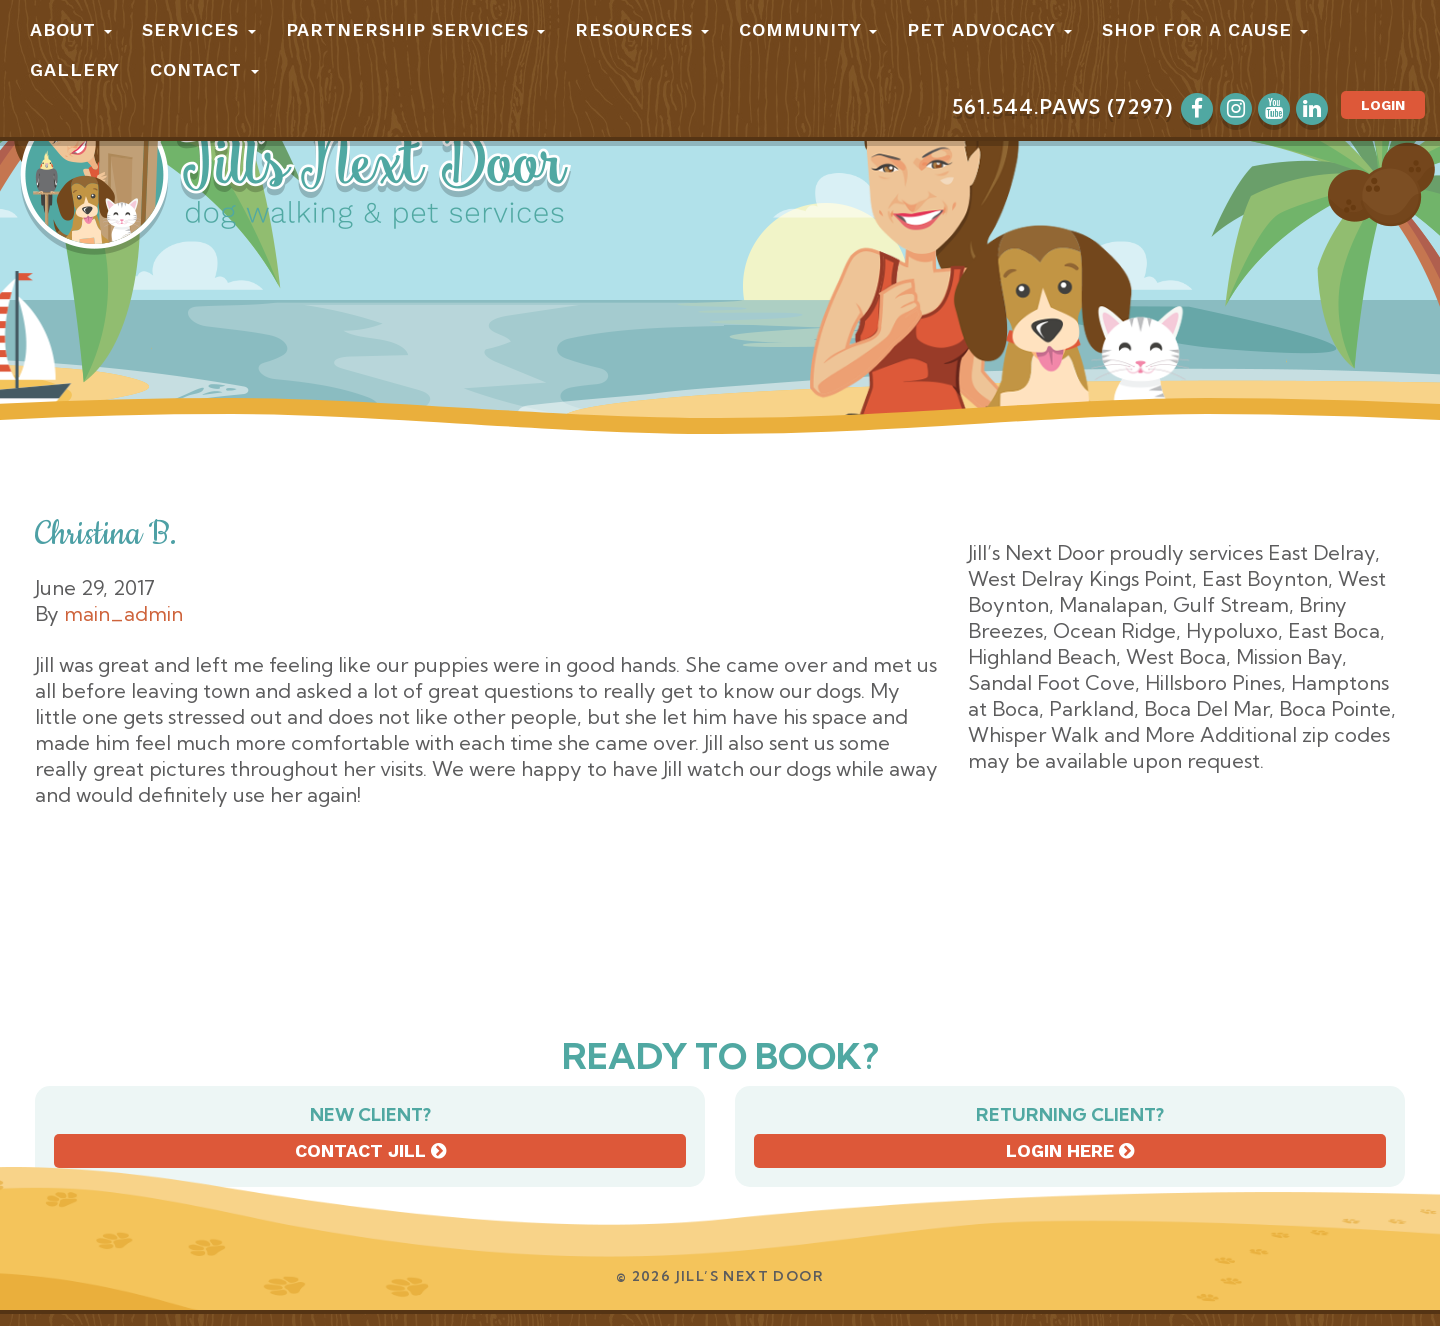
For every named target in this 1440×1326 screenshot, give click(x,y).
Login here (1070, 1150)
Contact (204, 69)
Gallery (75, 69)
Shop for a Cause (1205, 29)
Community (808, 29)
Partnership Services (416, 29)
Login (1383, 105)
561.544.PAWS (1026, 106)
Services (198, 29)
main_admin (123, 613)
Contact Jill (370, 1150)
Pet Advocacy (989, 29)
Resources (642, 29)
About (71, 29)
